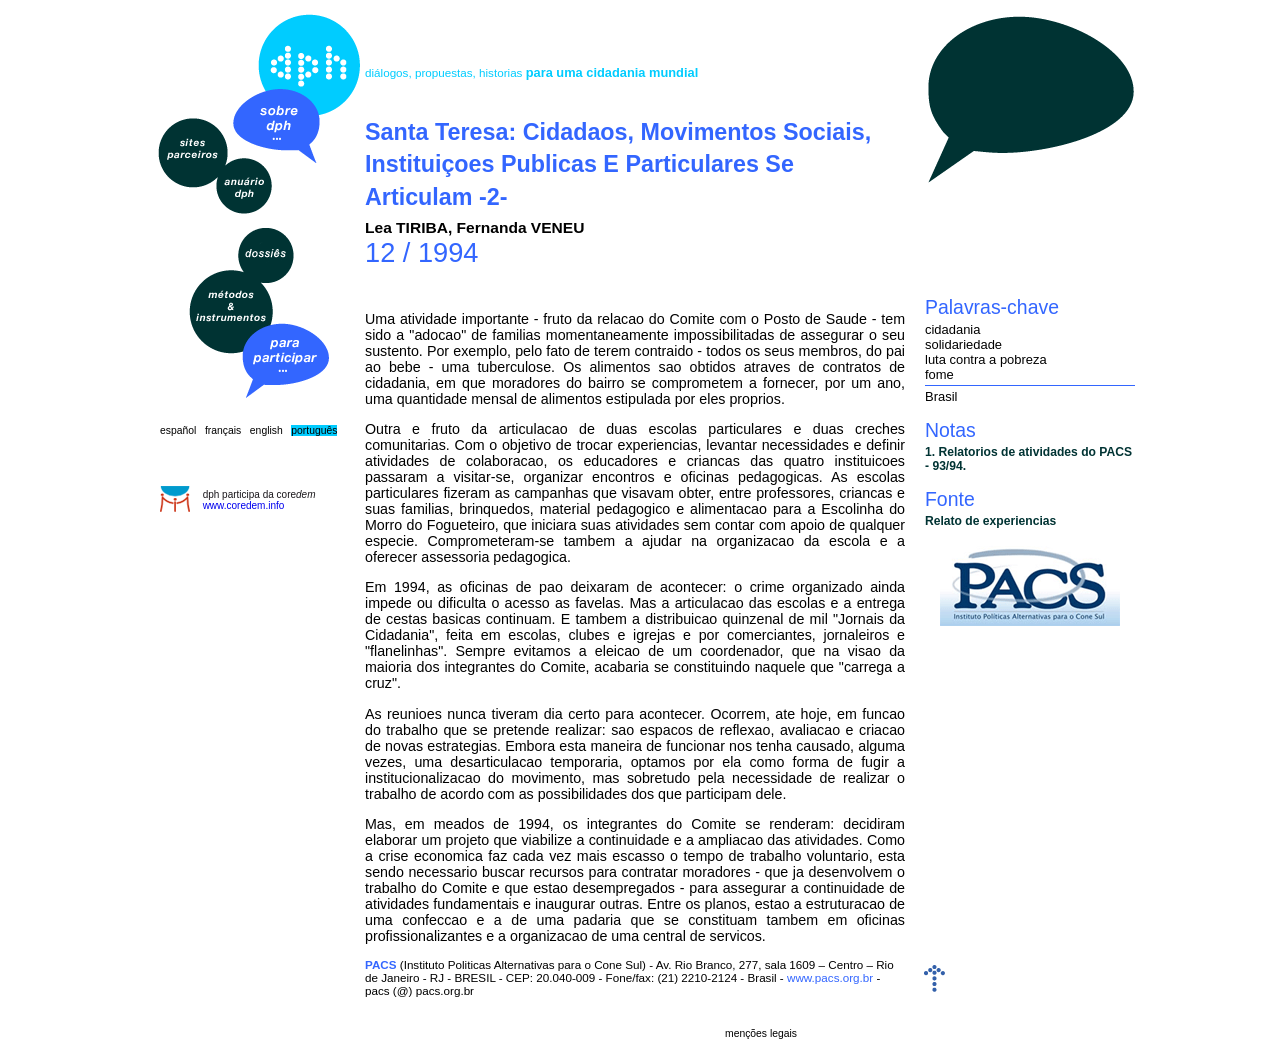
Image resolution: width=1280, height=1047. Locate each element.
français (223, 430)
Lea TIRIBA (406, 227)
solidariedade (963, 344)
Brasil (941, 396)
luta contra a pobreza (986, 359)
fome (939, 374)
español (178, 430)
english (266, 430)
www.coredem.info (244, 505)
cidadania (952, 329)
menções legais (761, 1033)
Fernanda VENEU (521, 227)
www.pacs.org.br (830, 977)
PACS (381, 964)
